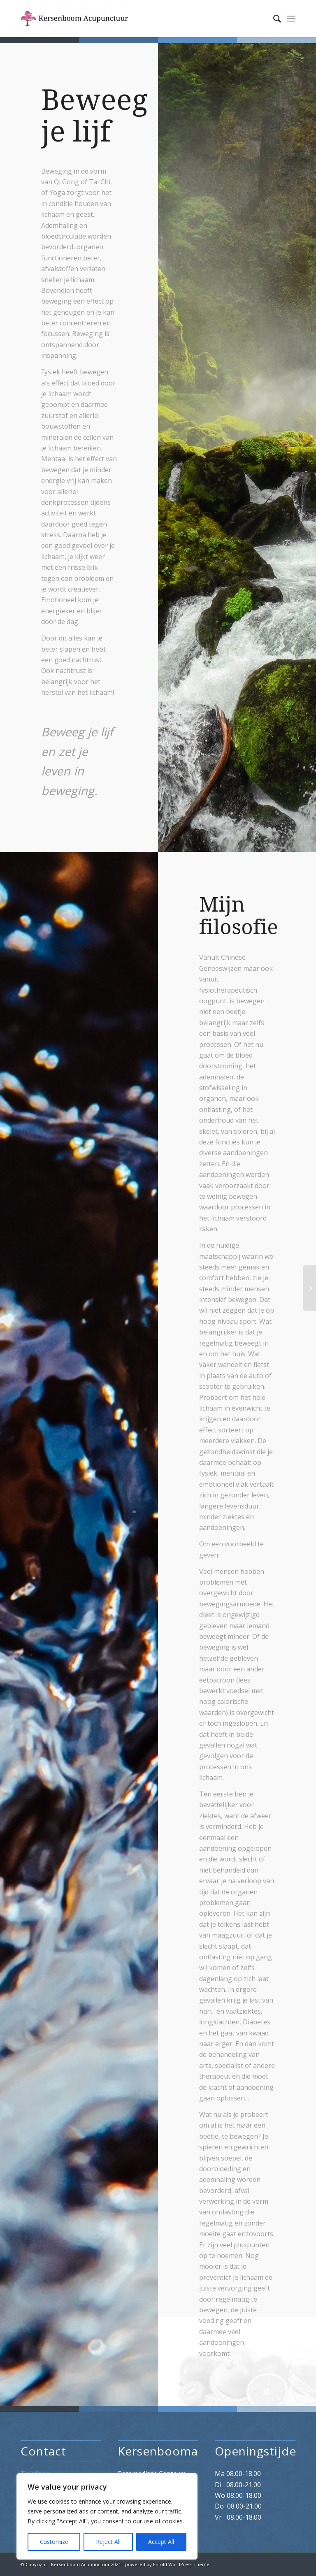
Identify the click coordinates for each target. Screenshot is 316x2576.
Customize (54, 2542)
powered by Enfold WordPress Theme (167, 2564)
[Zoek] (273, 18)
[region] (107, 2516)
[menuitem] (273, 18)
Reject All (108, 2542)
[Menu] (291, 18)
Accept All (161, 2542)
